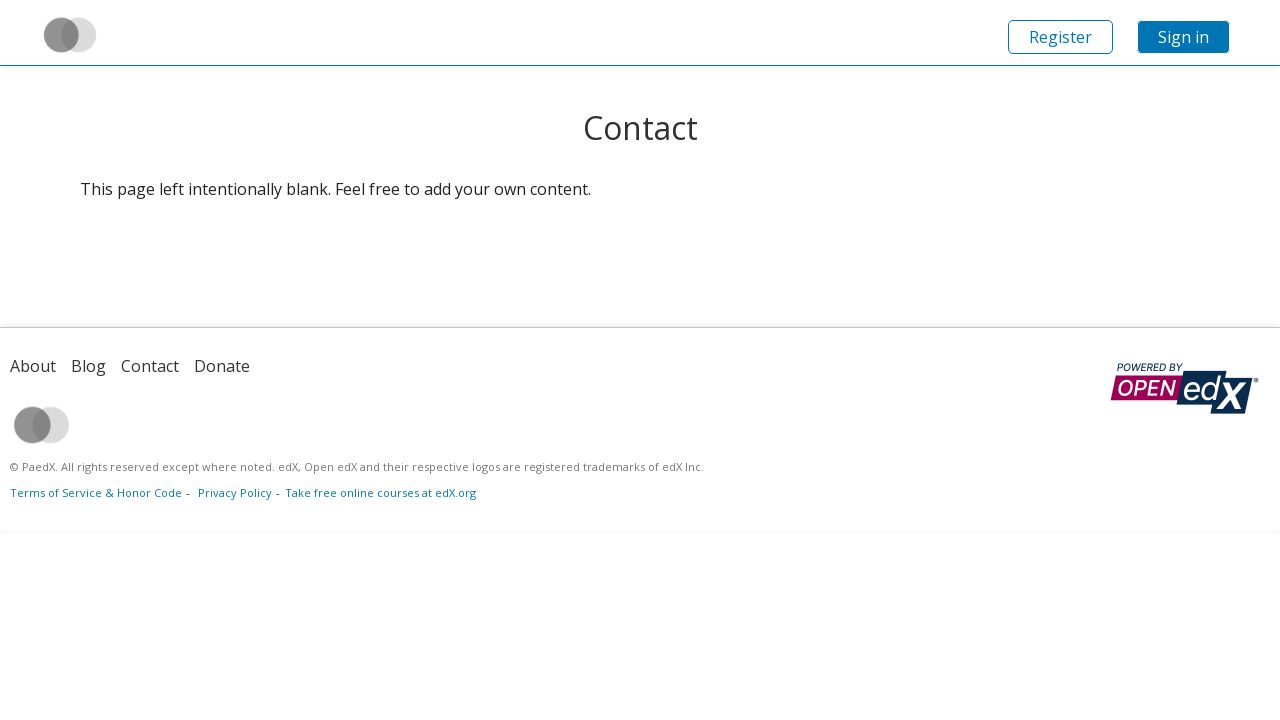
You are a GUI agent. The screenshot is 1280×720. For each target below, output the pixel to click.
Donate (222, 366)
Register (1060, 37)
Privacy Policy (235, 492)
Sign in (1183, 37)
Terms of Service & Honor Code (96, 492)
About (33, 366)
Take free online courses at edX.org (380, 492)
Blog (88, 366)
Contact (150, 366)
